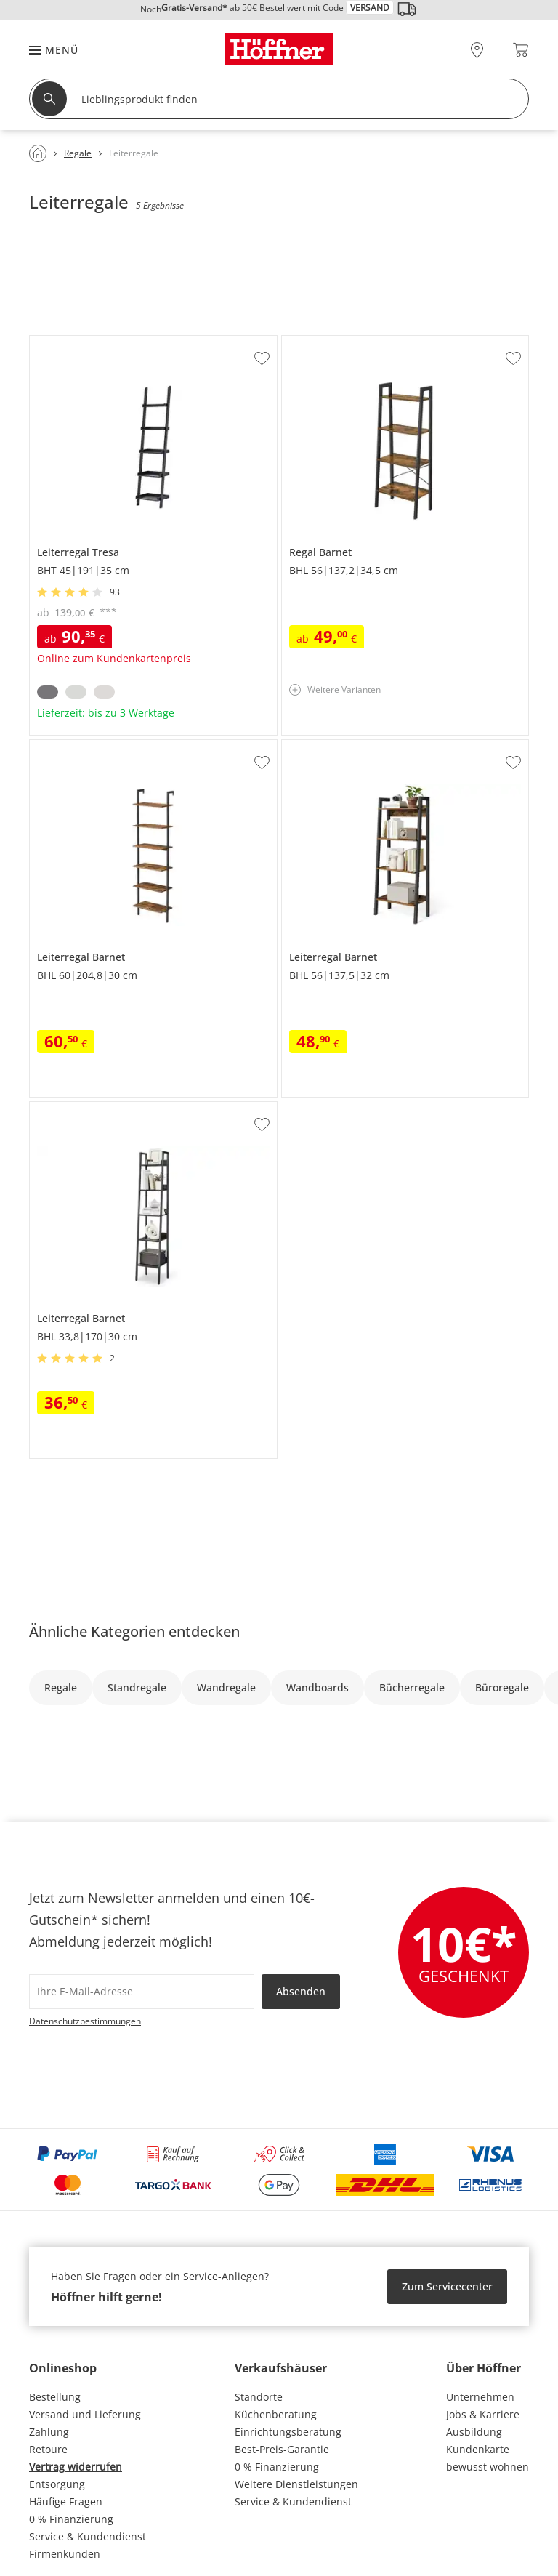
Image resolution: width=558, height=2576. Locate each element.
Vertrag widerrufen (75, 2467)
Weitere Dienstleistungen (296, 2484)
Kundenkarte (477, 2449)
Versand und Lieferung (85, 2414)
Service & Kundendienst (87, 2536)
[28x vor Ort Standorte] (477, 49)
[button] (46, 49)
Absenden (301, 1991)
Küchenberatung (276, 2414)
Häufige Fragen (65, 2501)
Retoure (48, 2449)
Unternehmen (480, 2397)
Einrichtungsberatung (288, 2432)
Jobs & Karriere (482, 2414)
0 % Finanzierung (71, 2519)
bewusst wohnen (487, 2467)
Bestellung (55, 2397)
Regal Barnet (313, 341)
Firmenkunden (64, 2554)
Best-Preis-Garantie (282, 2449)
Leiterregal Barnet (74, 746)
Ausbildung (474, 2432)
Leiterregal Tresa (71, 341)
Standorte (259, 2397)
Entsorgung (57, 2484)
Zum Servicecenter (447, 2286)
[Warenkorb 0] (520, 49)
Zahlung (49, 2432)
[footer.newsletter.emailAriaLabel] (141, 1991)
